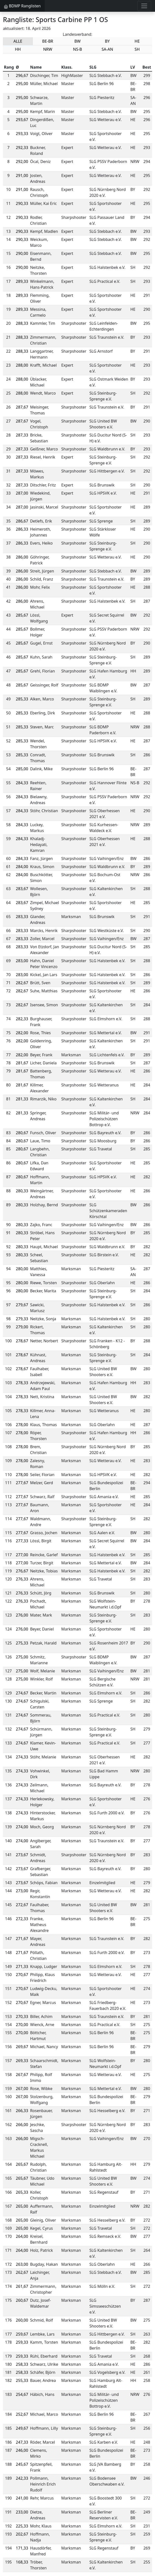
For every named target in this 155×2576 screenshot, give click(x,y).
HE (137, 41)
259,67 (22, 2334)
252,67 (22, 2414)
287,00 (22, 493)
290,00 (22, 253)
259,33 (22, 2342)
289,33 (22, 281)
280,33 (22, 1191)
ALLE (17, 41)
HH (18, 49)
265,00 (22, 2206)
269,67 (22, 2046)
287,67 (22, 407)
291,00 (22, 175)
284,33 (22, 782)
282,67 (22, 982)
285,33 (22, 699)
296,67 (22, 75)
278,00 (22, 1424)
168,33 (22, 2562)
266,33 (22, 2110)
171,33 (22, 2548)
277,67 (22, 1482)
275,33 (22, 1643)
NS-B (77, 49)
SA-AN (107, 49)
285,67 (22, 615)
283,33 (22, 916)
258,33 (22, 2364)
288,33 (22, 323)
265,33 (22, 2192)
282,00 (22, 1032)
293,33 (22, 133)
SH (137, 49)
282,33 (22, 1018)
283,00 (22, 960)
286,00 (22, 557)
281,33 (22, 1099)
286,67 (22, 521)
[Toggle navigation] (144, 6)
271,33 (22, 1966)
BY (107, 41)
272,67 (22, 1904)
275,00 (22, 1657)
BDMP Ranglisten (22, 6)
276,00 (22, 1615)
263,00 (22, 2264)
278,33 (22, 1382)
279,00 (22, 1327)
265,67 (22, 2164)
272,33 (22, 1918)
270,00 (22, 2024)
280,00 (22, 1268)
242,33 (22, 2478)
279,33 (22, 1318)
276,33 (22, 1579)
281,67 (22, 1063)
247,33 (22, 2442)
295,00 (22, 83)
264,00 (22, 2236)
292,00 (22, 161)
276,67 (22, 1571)
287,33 (22, 435)
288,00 (22, 365)
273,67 (22, 1854)
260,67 (22, 2300)
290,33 (22, 203)
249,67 (22, 2428)
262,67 (22, 2272)
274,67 (22, 1693)
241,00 (22, 2498)
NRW (47, 49)
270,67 (22, 1974)
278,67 (22, 1341)
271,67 (22, 1938)
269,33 (22, 2060)
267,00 (22, 2088)
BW (77, 41)
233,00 (22, 2512)
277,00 (22, 1554)
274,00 (22, 1826)
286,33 (22, 529)
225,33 (22, 2526)
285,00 (22, 769)
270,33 (22, 2016)
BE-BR (47, 41)
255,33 (22, 2380)
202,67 (22, 2534)
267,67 (22, 2074)
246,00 (22, 2450)
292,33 (22, 147)
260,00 (22, 2320)
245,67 (22, 2464)
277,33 (22, 1540)
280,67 (22, 1132)
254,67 (22, 2394)
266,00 (22, 2124)
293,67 (22, 119)
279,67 (22, 1304)
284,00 (22, 866)
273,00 (22, 1890)
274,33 (22, 1757)
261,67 (22, 2286)
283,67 (22, 888)
